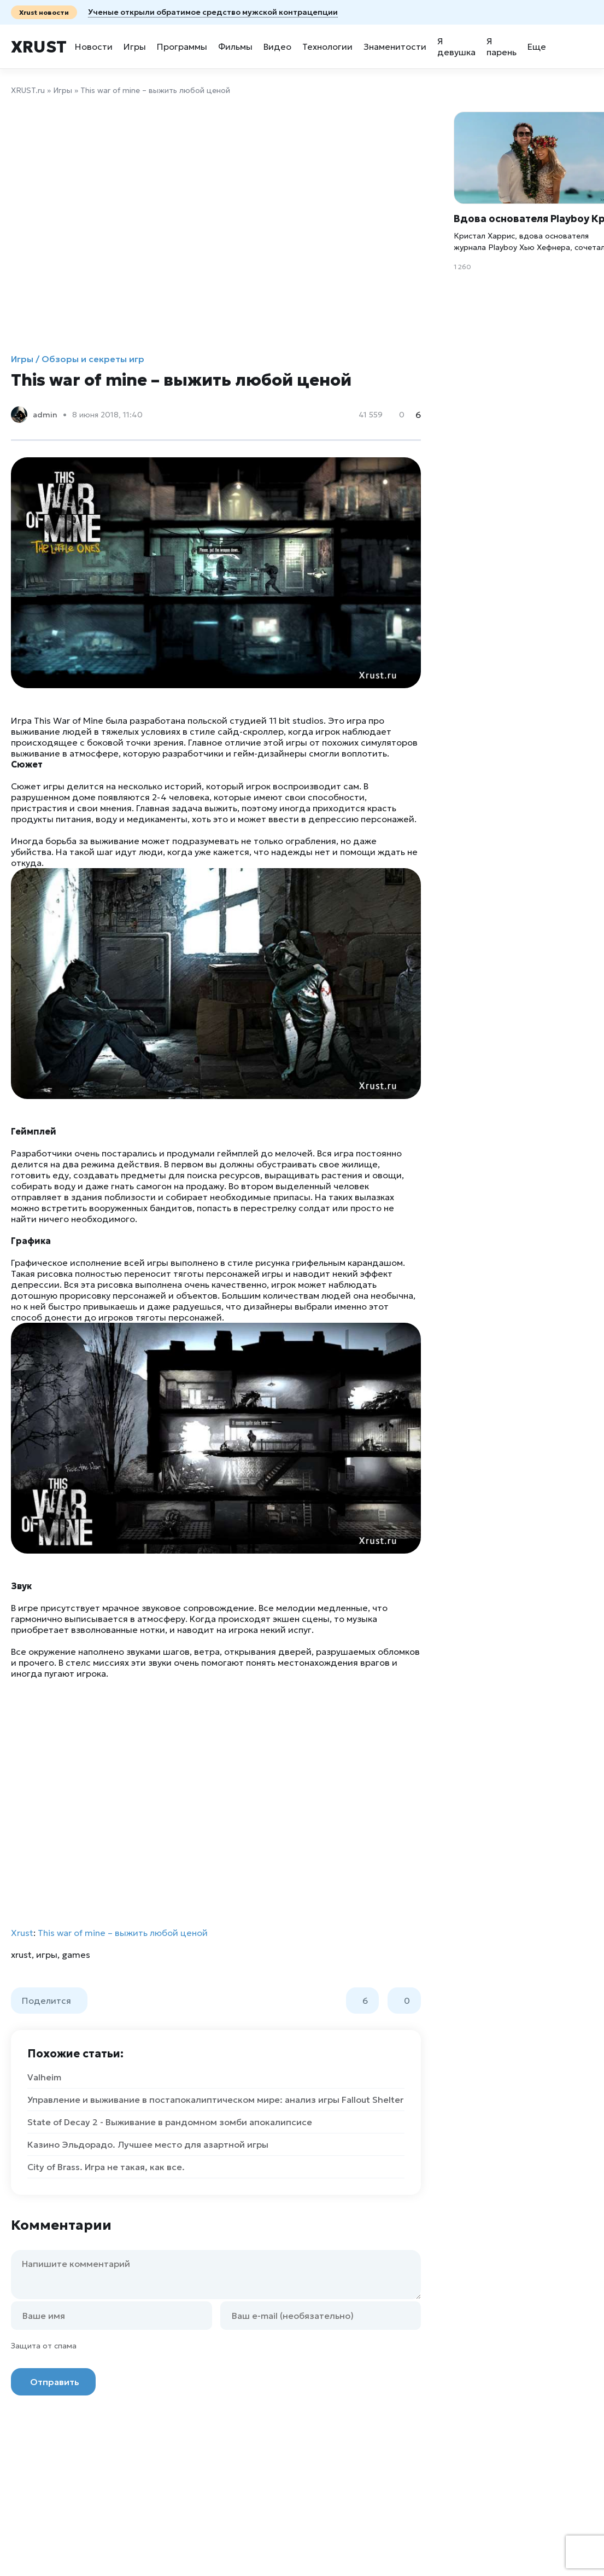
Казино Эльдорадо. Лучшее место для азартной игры (147, 2144)
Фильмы (235, 46)
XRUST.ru (28, 90)
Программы (182, 46)
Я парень (501, 46)
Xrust (39, 47)
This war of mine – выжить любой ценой (123, 1932)
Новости (94, 46)
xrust (21, 1954)
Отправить (54, 2381)
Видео (277, 46)
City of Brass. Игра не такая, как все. (106, 2166)
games (76, 1954)
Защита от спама (44, 2346)
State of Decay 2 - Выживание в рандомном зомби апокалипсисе (169, 2121)
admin (45, 415)
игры (46, 1954)
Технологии (327, 46)
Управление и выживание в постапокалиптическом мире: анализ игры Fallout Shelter (215, 2099)
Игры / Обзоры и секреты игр (77, 358)
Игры (135, 46)
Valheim (44, 2077)
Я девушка (456, 46)
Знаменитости (394, 46)
